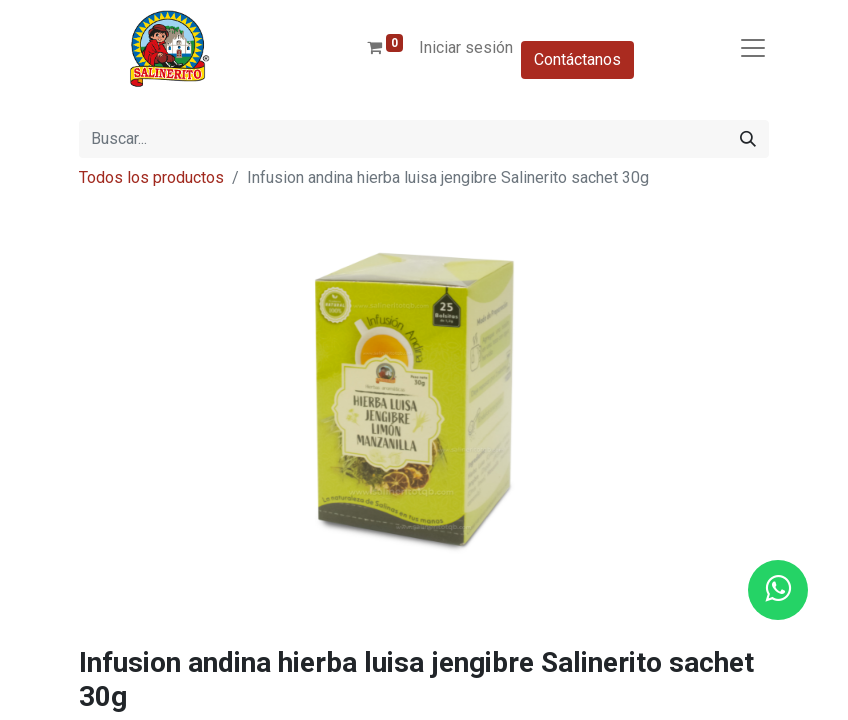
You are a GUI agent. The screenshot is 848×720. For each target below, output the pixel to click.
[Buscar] (748, 139)
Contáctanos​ (577, 59)
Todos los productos (151, 177)
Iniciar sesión (466, 47)
